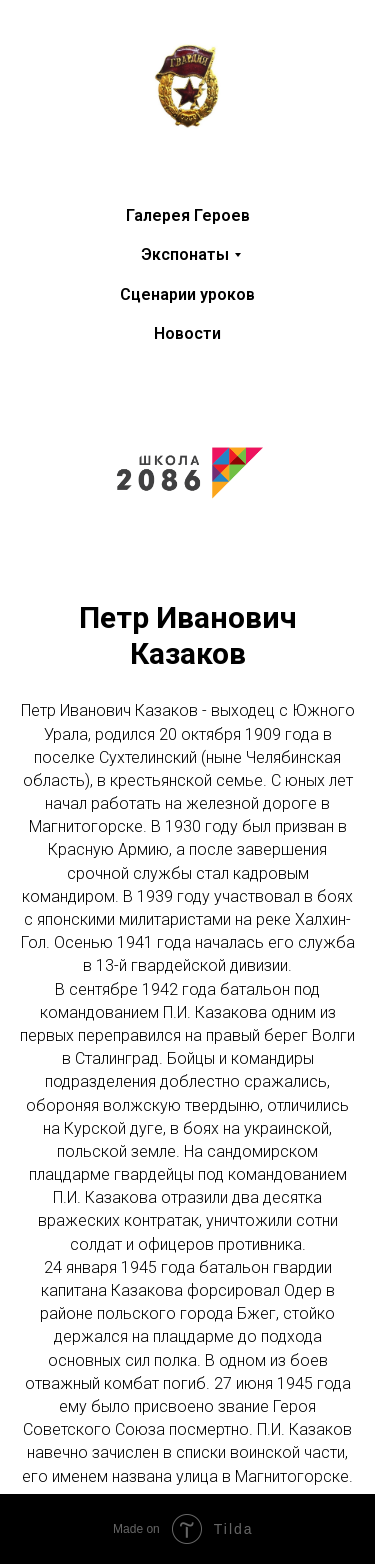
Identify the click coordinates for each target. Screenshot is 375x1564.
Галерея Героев (188, 215)
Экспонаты (185, 254)
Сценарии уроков (187, 294)
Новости (187, 333)
